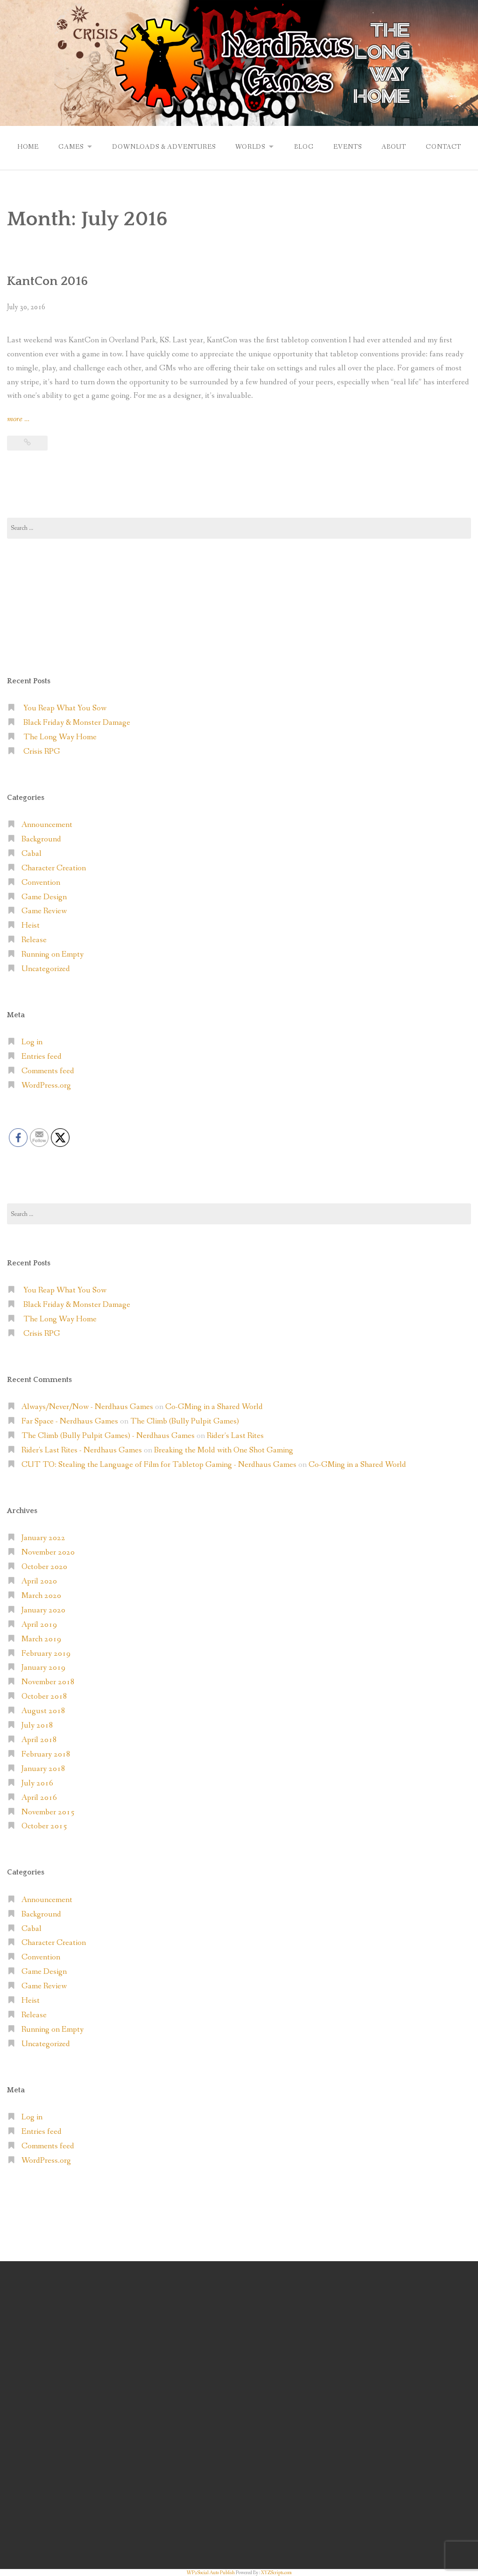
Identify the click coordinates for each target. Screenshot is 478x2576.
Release (34, 939)
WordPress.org (46, 1085)
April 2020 (39, 1581)
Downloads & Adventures (162, 146)
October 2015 (44, 1825)
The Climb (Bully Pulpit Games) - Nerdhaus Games (108, 1435)
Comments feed (47, 1070)
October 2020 (44, 1566)
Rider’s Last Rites (235, 1435)
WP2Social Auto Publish (211, 2572)
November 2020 (48, 1552)
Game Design (44, 896)
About (395, 146)
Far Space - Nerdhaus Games (69, 1421)
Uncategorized (45, 968)
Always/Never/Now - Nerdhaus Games (87, 1406)
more (18, 419)
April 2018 (39, 1739)
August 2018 (43, 1710)
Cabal (31, 853)
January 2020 (43, 1609)
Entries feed (41, 1056)
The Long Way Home (60, 736)
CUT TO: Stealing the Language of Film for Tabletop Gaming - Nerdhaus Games (158, 1464)
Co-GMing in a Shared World (214, 1406)
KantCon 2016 (47, 281)
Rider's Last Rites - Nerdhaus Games (81, 1449)
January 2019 (43, 1667)
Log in (31, 1041)
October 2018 (44, 1696)
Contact (445, 146)
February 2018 (45, 1754)
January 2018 (43, 1768)
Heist (30, 925)
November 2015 (48, 1811)
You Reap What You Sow (64, 707)
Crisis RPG (41, 751)
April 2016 (39, 1797)
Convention (40, 882)
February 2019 (45, 1653)
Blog (304, 146)
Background (41, 838)
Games (69, 146)
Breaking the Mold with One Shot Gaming (223, 1449)
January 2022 (43, 1537)
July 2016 (37, 1783)
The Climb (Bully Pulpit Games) (184, 1421)
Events (348, 146)
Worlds (250, 146)
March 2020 (41, 1595)
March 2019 (41, 1638)
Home (25, 146)
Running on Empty (52, 954)
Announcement (46, 824)
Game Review (44, 910)
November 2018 (48, 1681)
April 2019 (39, 1624)
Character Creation (53, 867)
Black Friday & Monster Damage (76, 722)
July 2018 (37, 1725)
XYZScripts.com (276, 2572)
